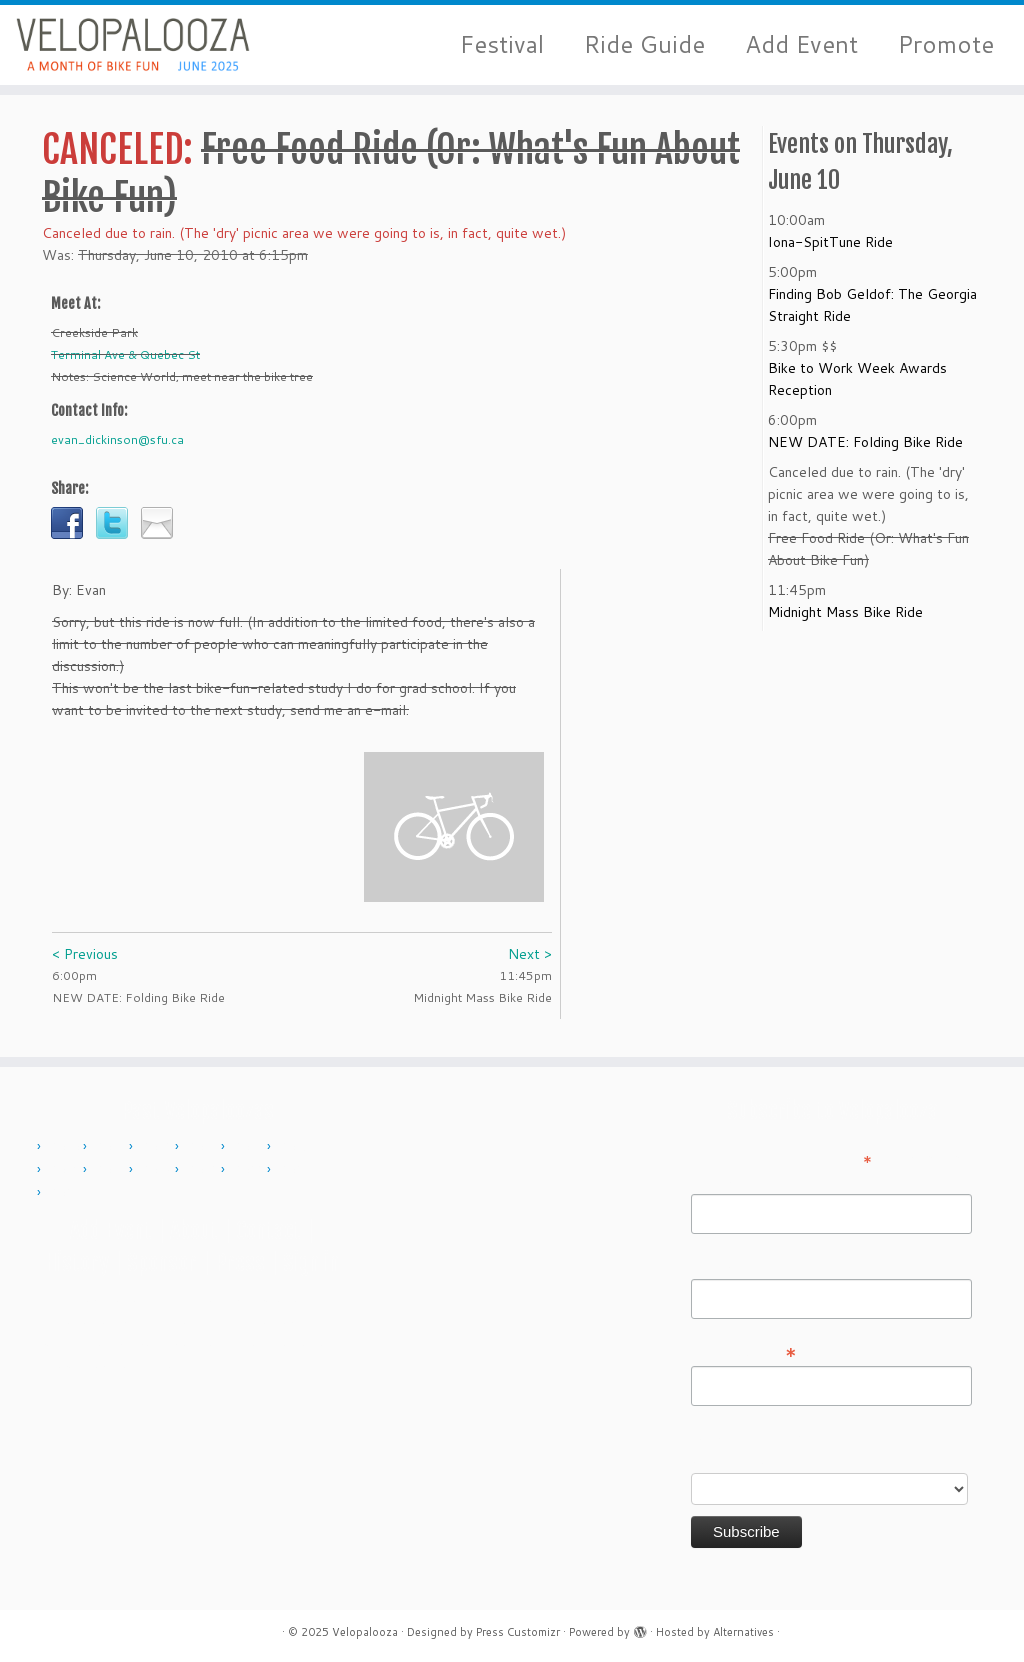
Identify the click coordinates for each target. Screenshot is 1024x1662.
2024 (65, 1193)
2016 (65, 1170)
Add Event (801, 44)
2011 (111, 1147)
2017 (111, 1170)
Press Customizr (518, 1632)
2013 (203, 1147)
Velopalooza (365, 1632)
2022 (249, 1170)
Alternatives (743, 1632)
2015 (295, 1147)
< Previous (85, 954)
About (194, 1230)
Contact (268, 1230)
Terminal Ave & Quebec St (125, 354)
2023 (295, 1170)
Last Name (725, 1265)
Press (240, 1262)
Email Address (744, 1351)
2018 (157, 1170)
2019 (203, 1170)
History (77, 1262)
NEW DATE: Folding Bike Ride (865, 442)
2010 (65, 1147)
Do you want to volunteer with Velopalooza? (788, 1448)
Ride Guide (644, 44)
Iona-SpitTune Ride (830, 242)
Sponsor (162, 1262)
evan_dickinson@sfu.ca (117, 439)
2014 (249, 1147)
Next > (530, 954)
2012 (157, 1147)
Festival (502, 44)
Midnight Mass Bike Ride (845, 612)
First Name (726, 1180)
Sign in (311, 1262)
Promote (946, 44)
